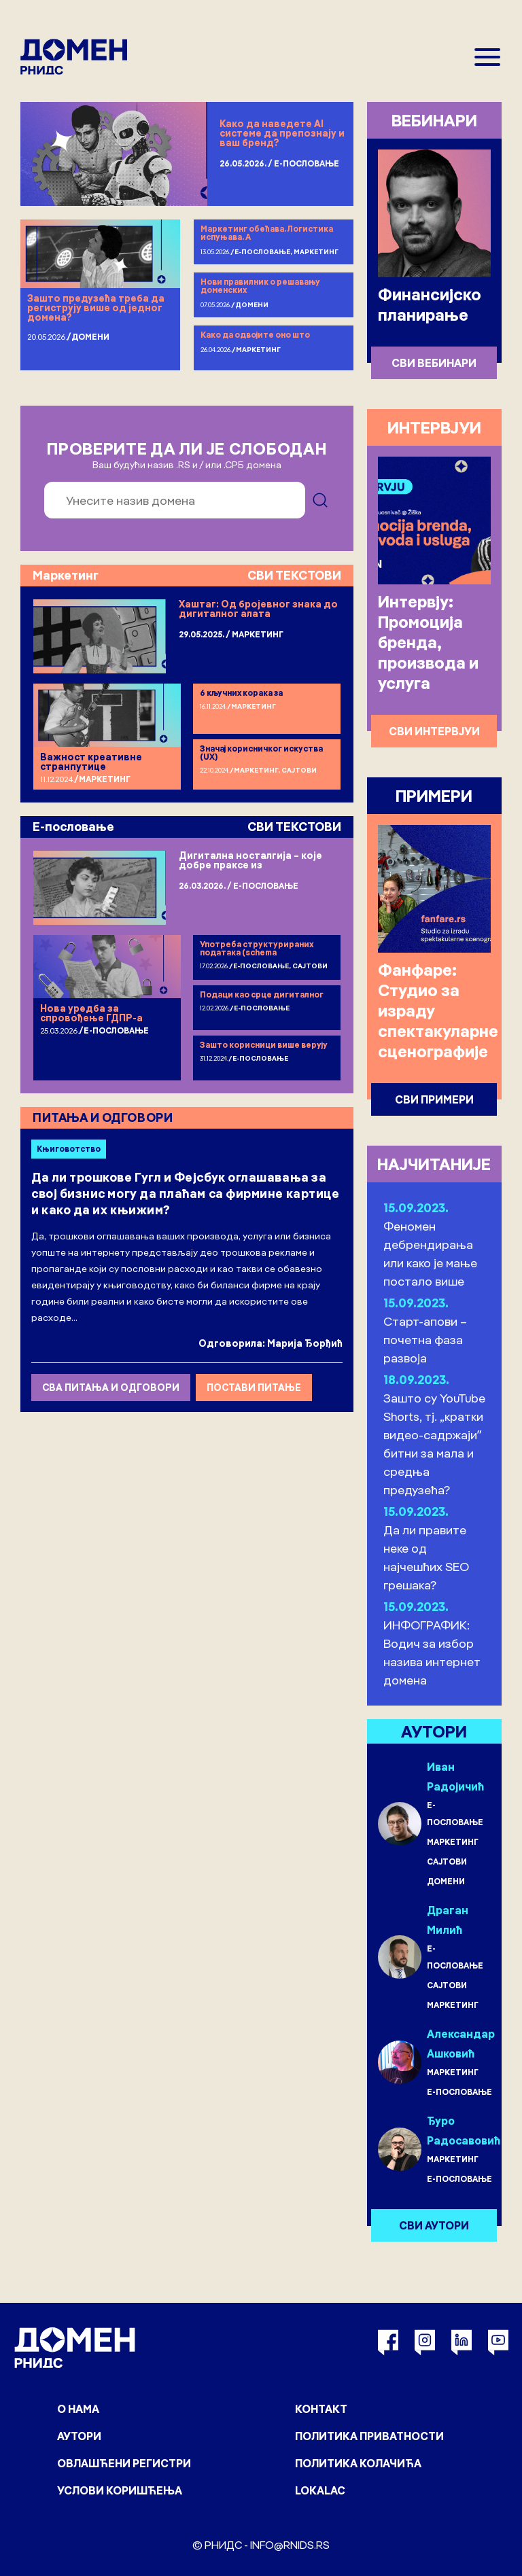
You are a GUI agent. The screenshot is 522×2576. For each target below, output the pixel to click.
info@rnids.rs (290, 2545)
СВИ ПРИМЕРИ (434, 1099)
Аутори (79, 2436)
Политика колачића (358, 2463)
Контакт (321, 2409)
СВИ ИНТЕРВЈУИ (434, 731)
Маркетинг (316, 251)
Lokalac (320, 2490)
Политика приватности (369, 2436)
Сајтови (299, 770)
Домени (90, 337)
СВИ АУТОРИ (434, 2225)
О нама (78, 2409)
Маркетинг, (257, 770)
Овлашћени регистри (124, 2463)
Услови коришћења (119, 2490)
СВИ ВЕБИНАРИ (434, 363)
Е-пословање (306, 163)
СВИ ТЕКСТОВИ (294, 575)
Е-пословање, (264, 251)
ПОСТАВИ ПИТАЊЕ (254, 1387)
